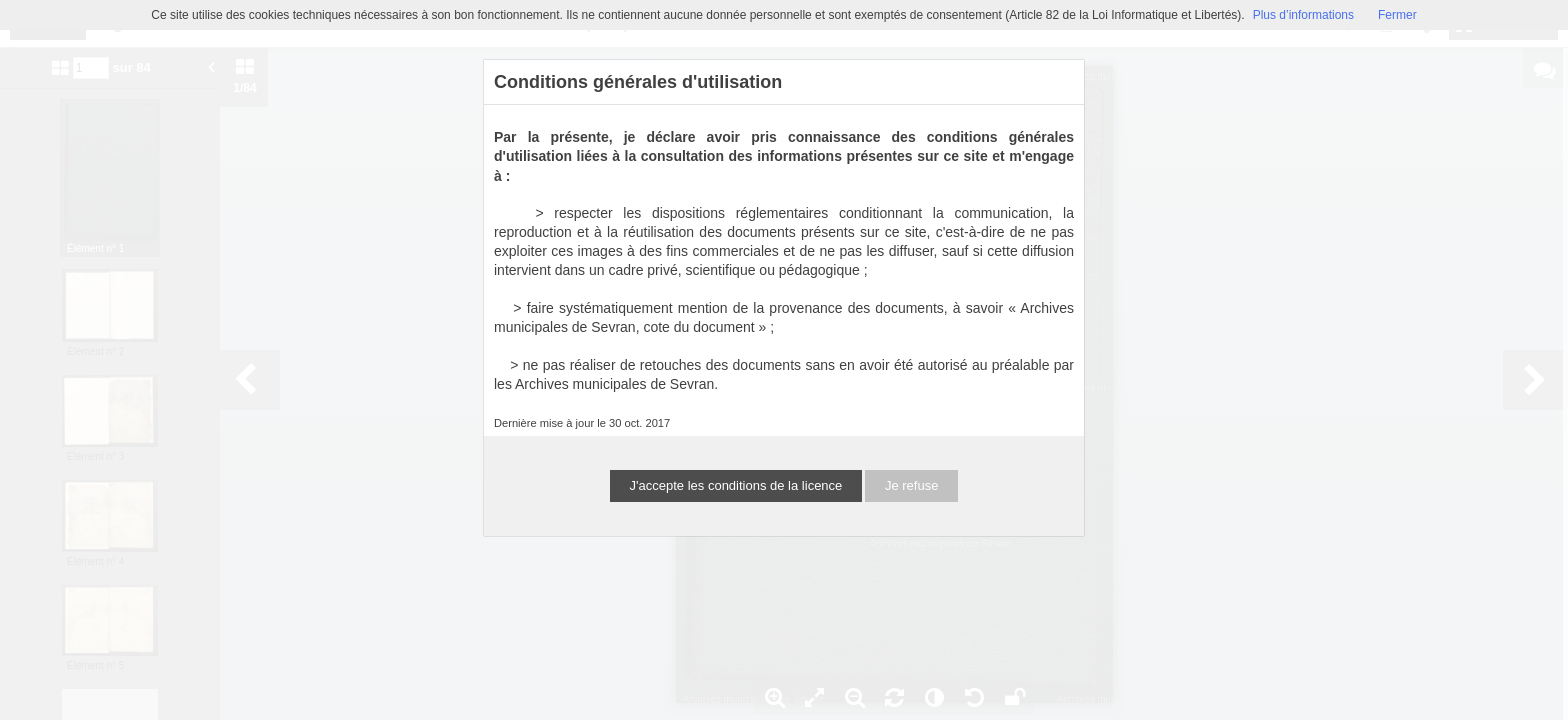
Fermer (1397, 15)
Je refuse (911, 485)
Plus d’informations (1303, 15)
